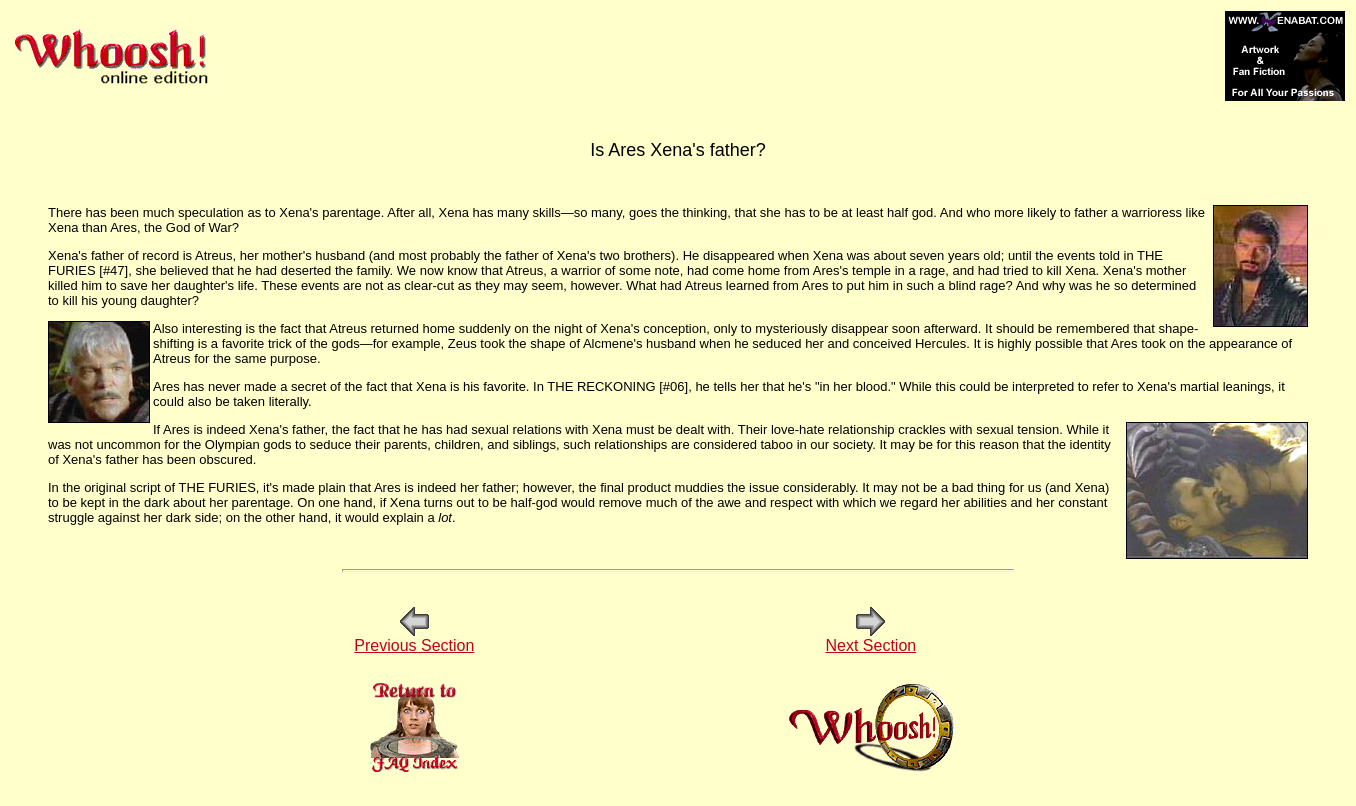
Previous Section (414, 638)
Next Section (870, 638)
